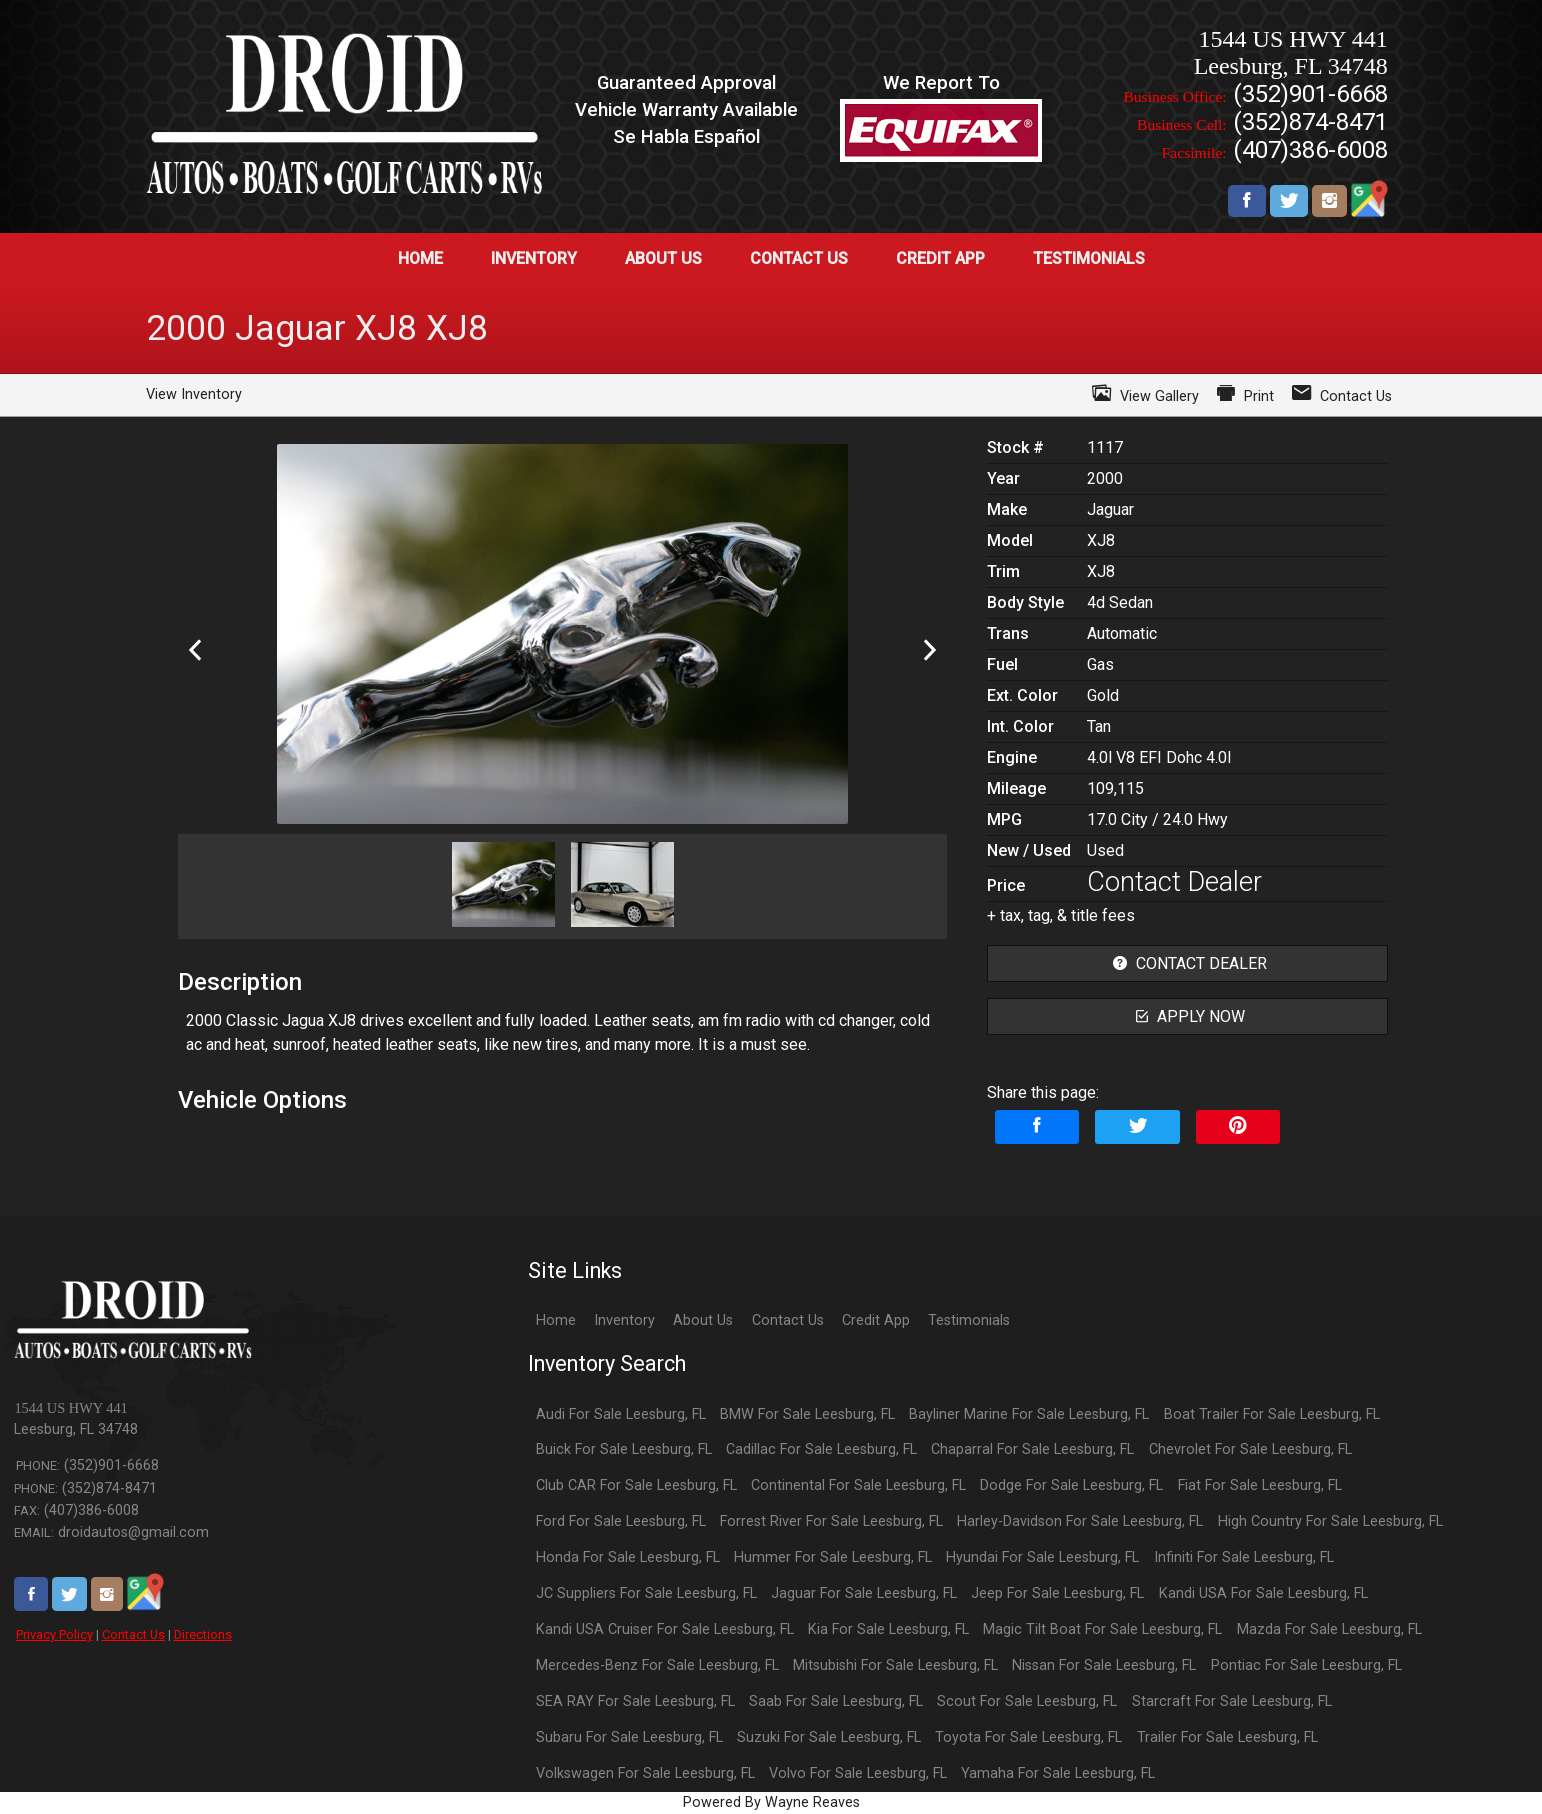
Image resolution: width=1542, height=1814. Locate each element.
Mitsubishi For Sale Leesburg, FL (895, 1665)
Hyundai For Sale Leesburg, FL (1042, 1557)
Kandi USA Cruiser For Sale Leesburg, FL (665, 1629)
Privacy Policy (54, 1634)
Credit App (876, 1320)
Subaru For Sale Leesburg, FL (629, 1737)
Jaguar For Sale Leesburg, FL (864, 1593)
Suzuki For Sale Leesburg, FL (829, 1737)
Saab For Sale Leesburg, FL (836, 1701)
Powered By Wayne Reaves (771, 1802)
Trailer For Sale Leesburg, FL (1227, 1737)
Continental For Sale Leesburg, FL (858, 1485)
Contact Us (133, 1634)
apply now (1188, 1016)
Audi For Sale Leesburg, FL (621, 1414)
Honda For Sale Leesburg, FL (628, 1557)
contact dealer (1187, 963)
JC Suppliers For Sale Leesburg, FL (646, 1593)
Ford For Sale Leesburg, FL (621, 1521)
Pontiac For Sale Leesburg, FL (1306, 1665)
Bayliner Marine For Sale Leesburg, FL (1029, 1414)
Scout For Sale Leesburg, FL (1027, 1701)
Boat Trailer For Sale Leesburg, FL (1272, 1414)
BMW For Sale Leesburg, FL (807, 1414)
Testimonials (969, 1320)
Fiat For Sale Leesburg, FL (1260, 1485)
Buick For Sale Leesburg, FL (624, 1449)
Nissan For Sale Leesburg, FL (1104, 1665)
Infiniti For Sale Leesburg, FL (1244, 1557)
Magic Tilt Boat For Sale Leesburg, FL (1102, 1629)
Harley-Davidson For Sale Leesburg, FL (1080, 1521)
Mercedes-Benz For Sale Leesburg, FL (657, 1665)
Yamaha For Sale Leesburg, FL (1058, 1773)
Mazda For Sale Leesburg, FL (1329, 1629)
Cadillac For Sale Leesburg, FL (821, 1449)
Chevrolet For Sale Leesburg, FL (1250, 1449)
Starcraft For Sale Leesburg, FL (1232, 1701)
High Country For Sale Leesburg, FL (1330, 1521)
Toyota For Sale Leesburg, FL (1028, 1737)
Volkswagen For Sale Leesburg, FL (645, 1773)
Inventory (624, 1320)
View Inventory (194, 394)
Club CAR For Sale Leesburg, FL (636, 1485)
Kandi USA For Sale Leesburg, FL (1263, 1593)
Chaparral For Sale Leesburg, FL (1032, 1449)
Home (556, 1320)
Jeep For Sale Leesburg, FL (1057, 1593)
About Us (703, 1320)
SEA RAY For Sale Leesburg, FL (635, 1701)
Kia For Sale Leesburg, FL (888, 1629)
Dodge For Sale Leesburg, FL (1071, 1485)
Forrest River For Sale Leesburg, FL (831, 1521)
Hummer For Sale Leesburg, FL (833, 1557)
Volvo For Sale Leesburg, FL (858, 1773)
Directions (203, 1634)
